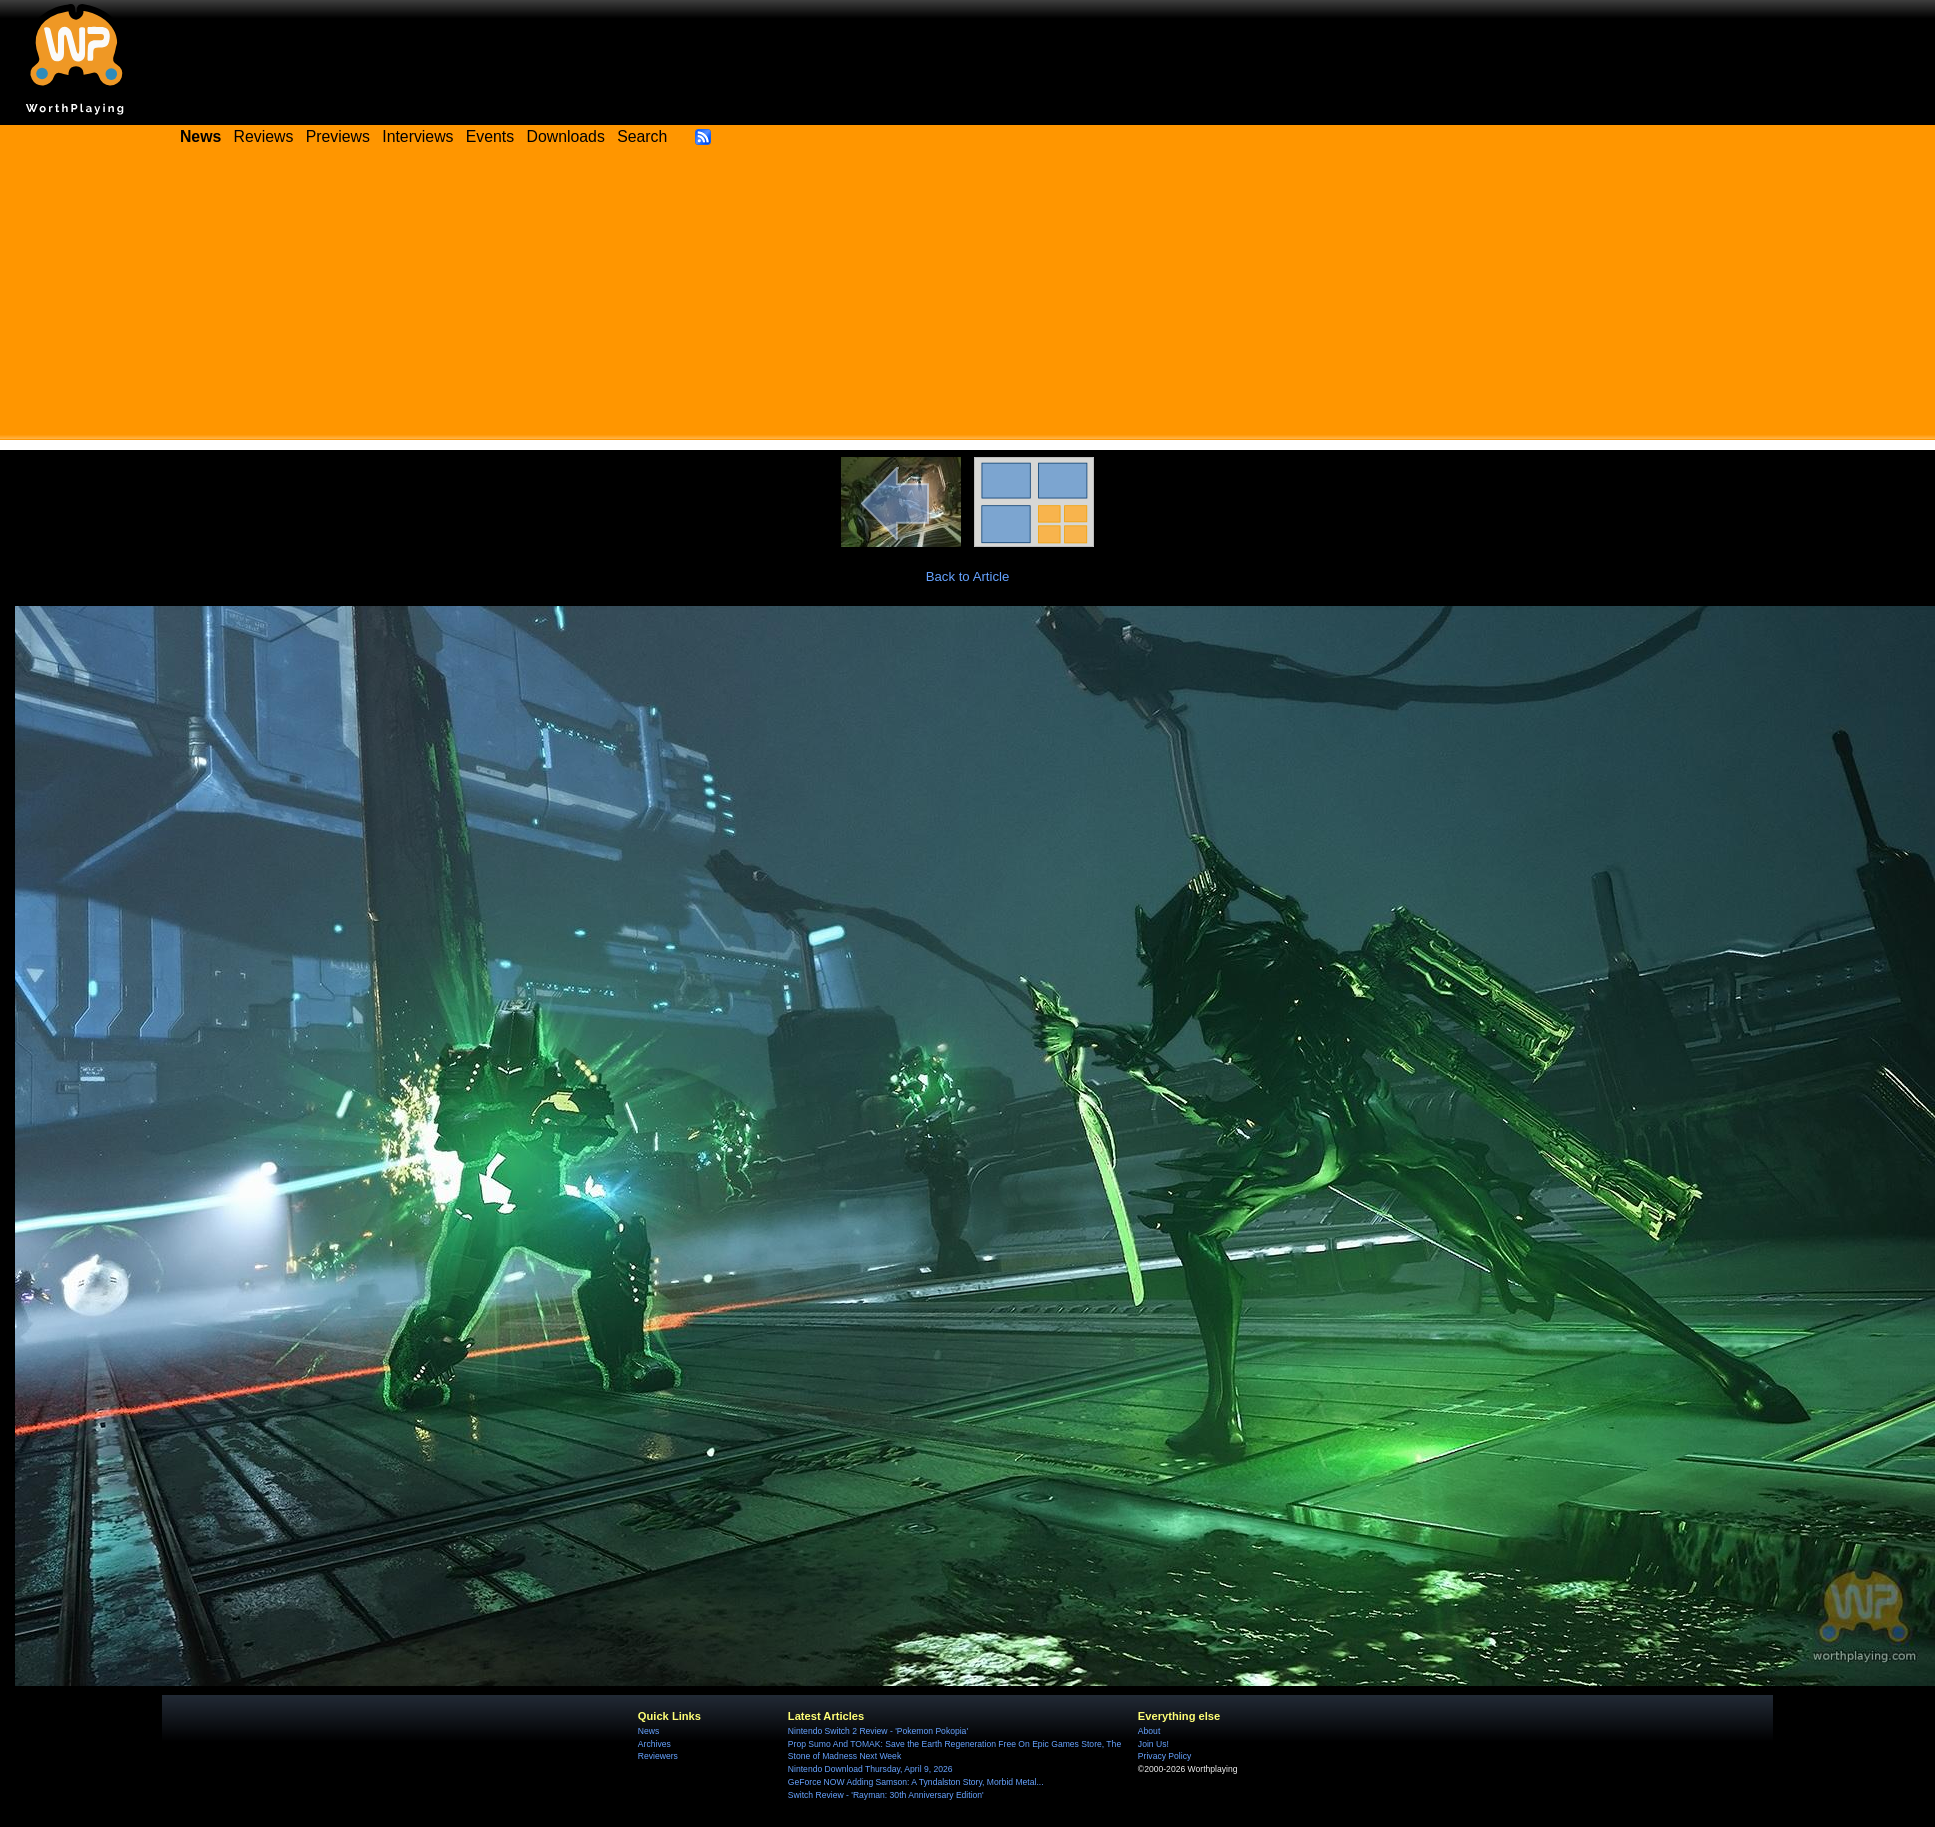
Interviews (417, 136)
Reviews (264, 136)
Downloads (566, 136)
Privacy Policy (1164, 1756)
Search (642, 136)
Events (490, 136)
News (648, 1731)
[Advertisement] (968, 300)
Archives (654, 1744)
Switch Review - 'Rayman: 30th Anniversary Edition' (886, 1795)
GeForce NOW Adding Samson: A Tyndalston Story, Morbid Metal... (916, 1782)
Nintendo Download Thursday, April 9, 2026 (870, 1769)
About (1149, 1731)
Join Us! (1153, 1744)
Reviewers (658, 1756)
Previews (338, 136)
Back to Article (968, 576)
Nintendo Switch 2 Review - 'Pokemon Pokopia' (878, 1731)
